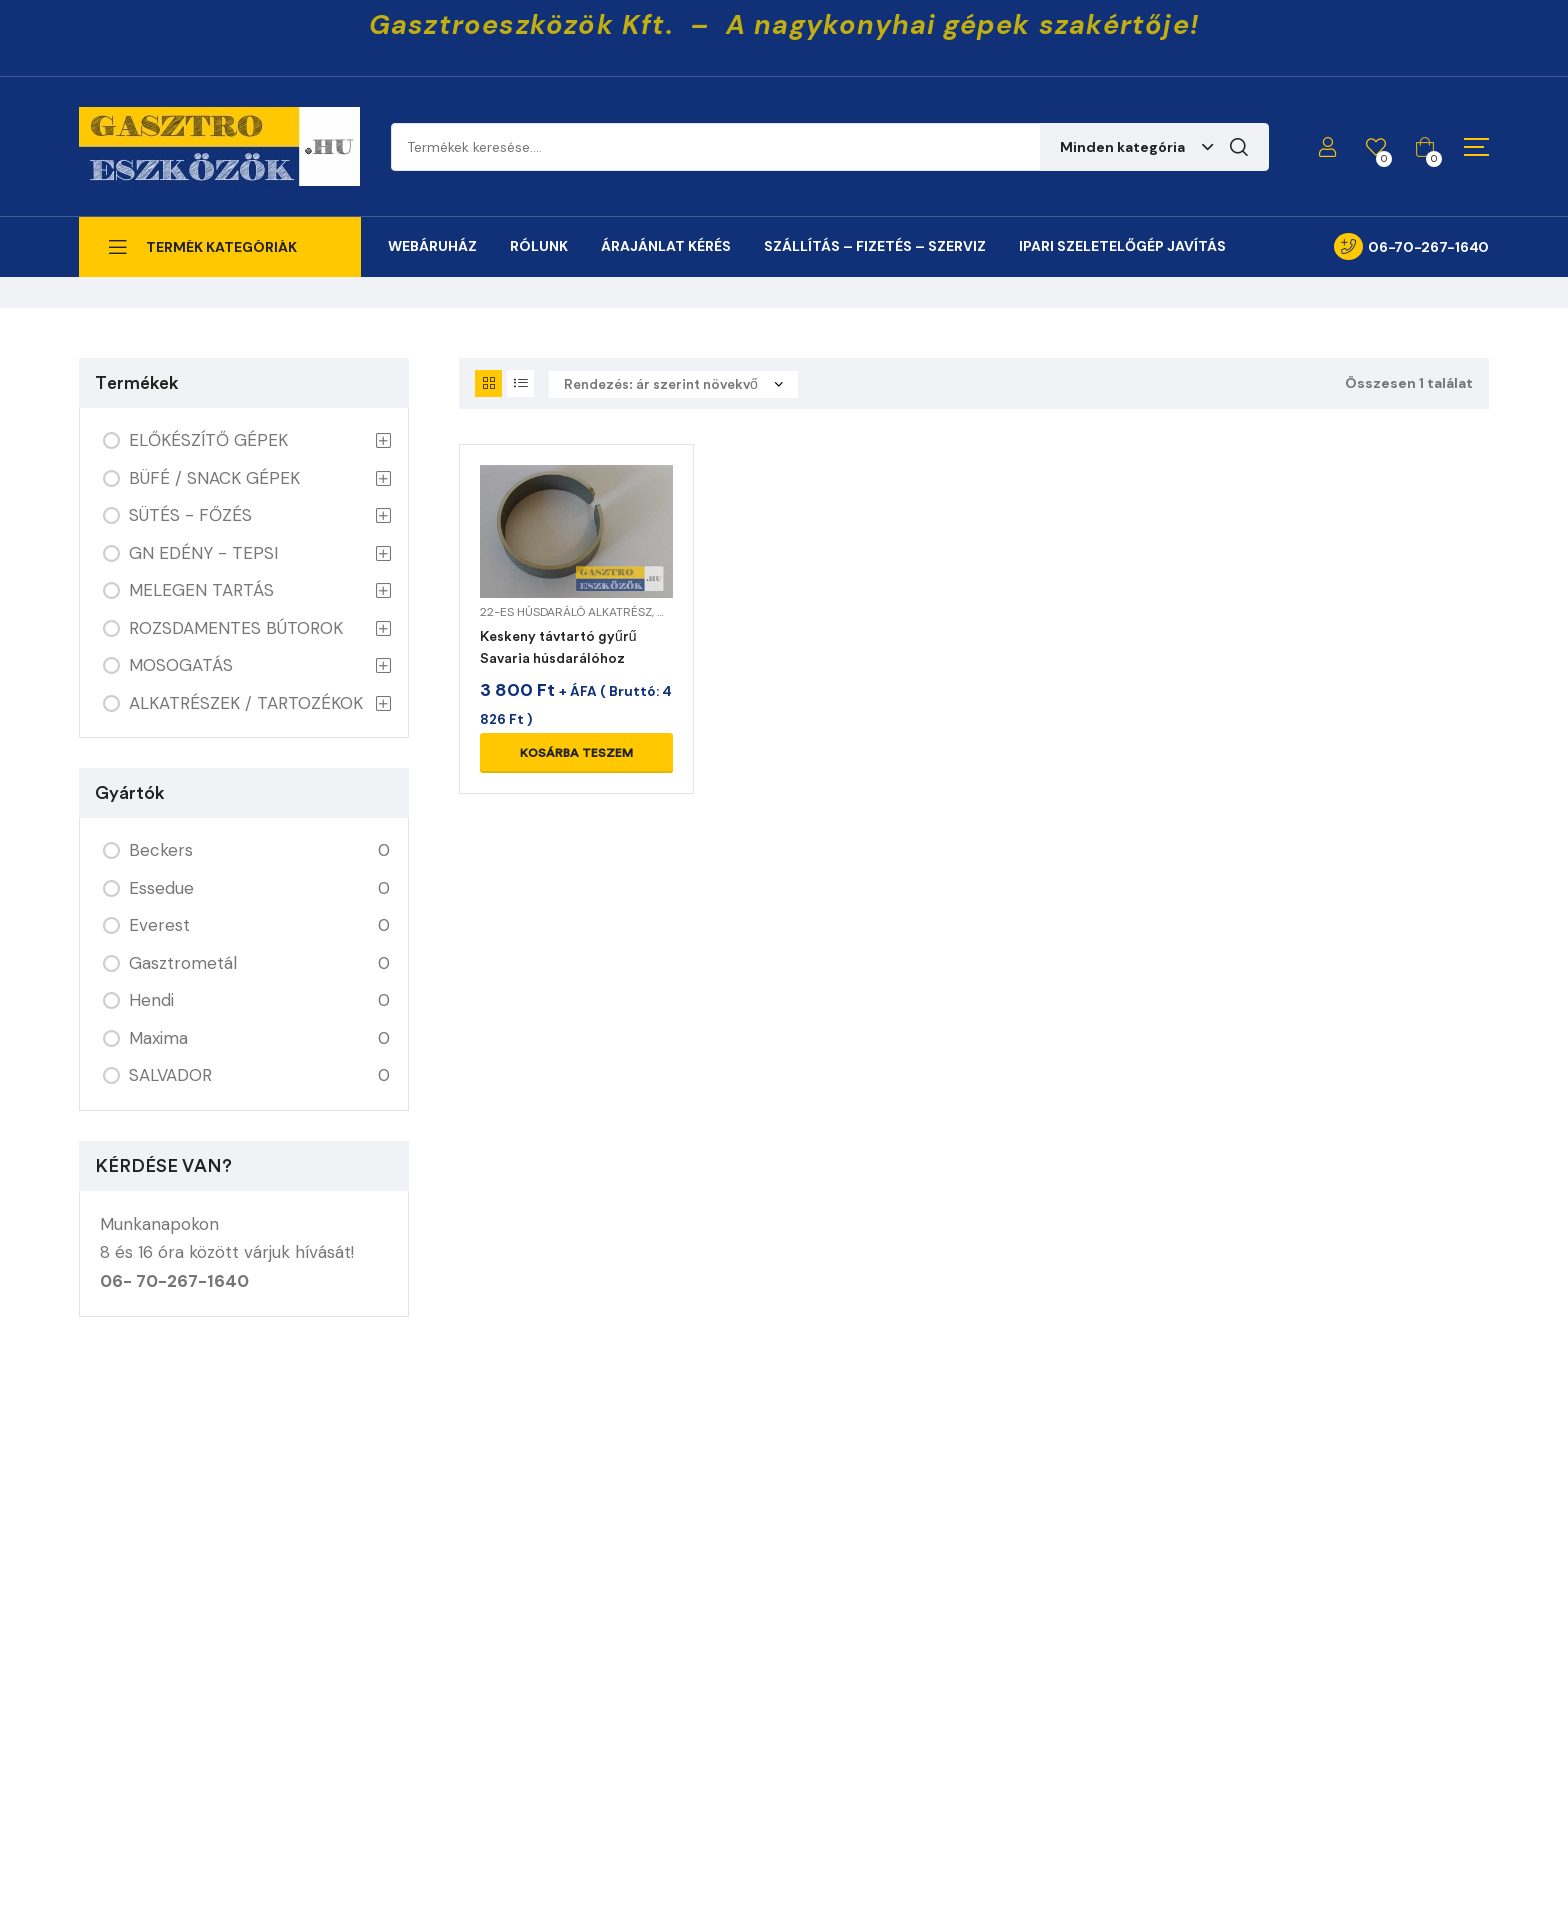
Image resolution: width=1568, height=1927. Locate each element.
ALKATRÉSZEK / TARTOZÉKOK (246, 703)
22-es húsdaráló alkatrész (566, 612)
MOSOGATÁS (181, 665)
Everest (159, 925)
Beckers (161, 850)
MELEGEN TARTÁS (201, 590)
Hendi (151, 1000)
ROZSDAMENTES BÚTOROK (236, 628)
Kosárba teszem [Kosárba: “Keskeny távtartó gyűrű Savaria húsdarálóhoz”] (576, 753)
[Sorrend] (673, 384)
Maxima (158, 1038)
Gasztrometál (183, 963)
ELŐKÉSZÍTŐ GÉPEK (208, 440)
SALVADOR (170, 1075)
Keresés (1239, 147)
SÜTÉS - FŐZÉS (190, 515)
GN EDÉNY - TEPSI (203, 553)
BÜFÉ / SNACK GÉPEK (214, 478)
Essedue (161, 888)
